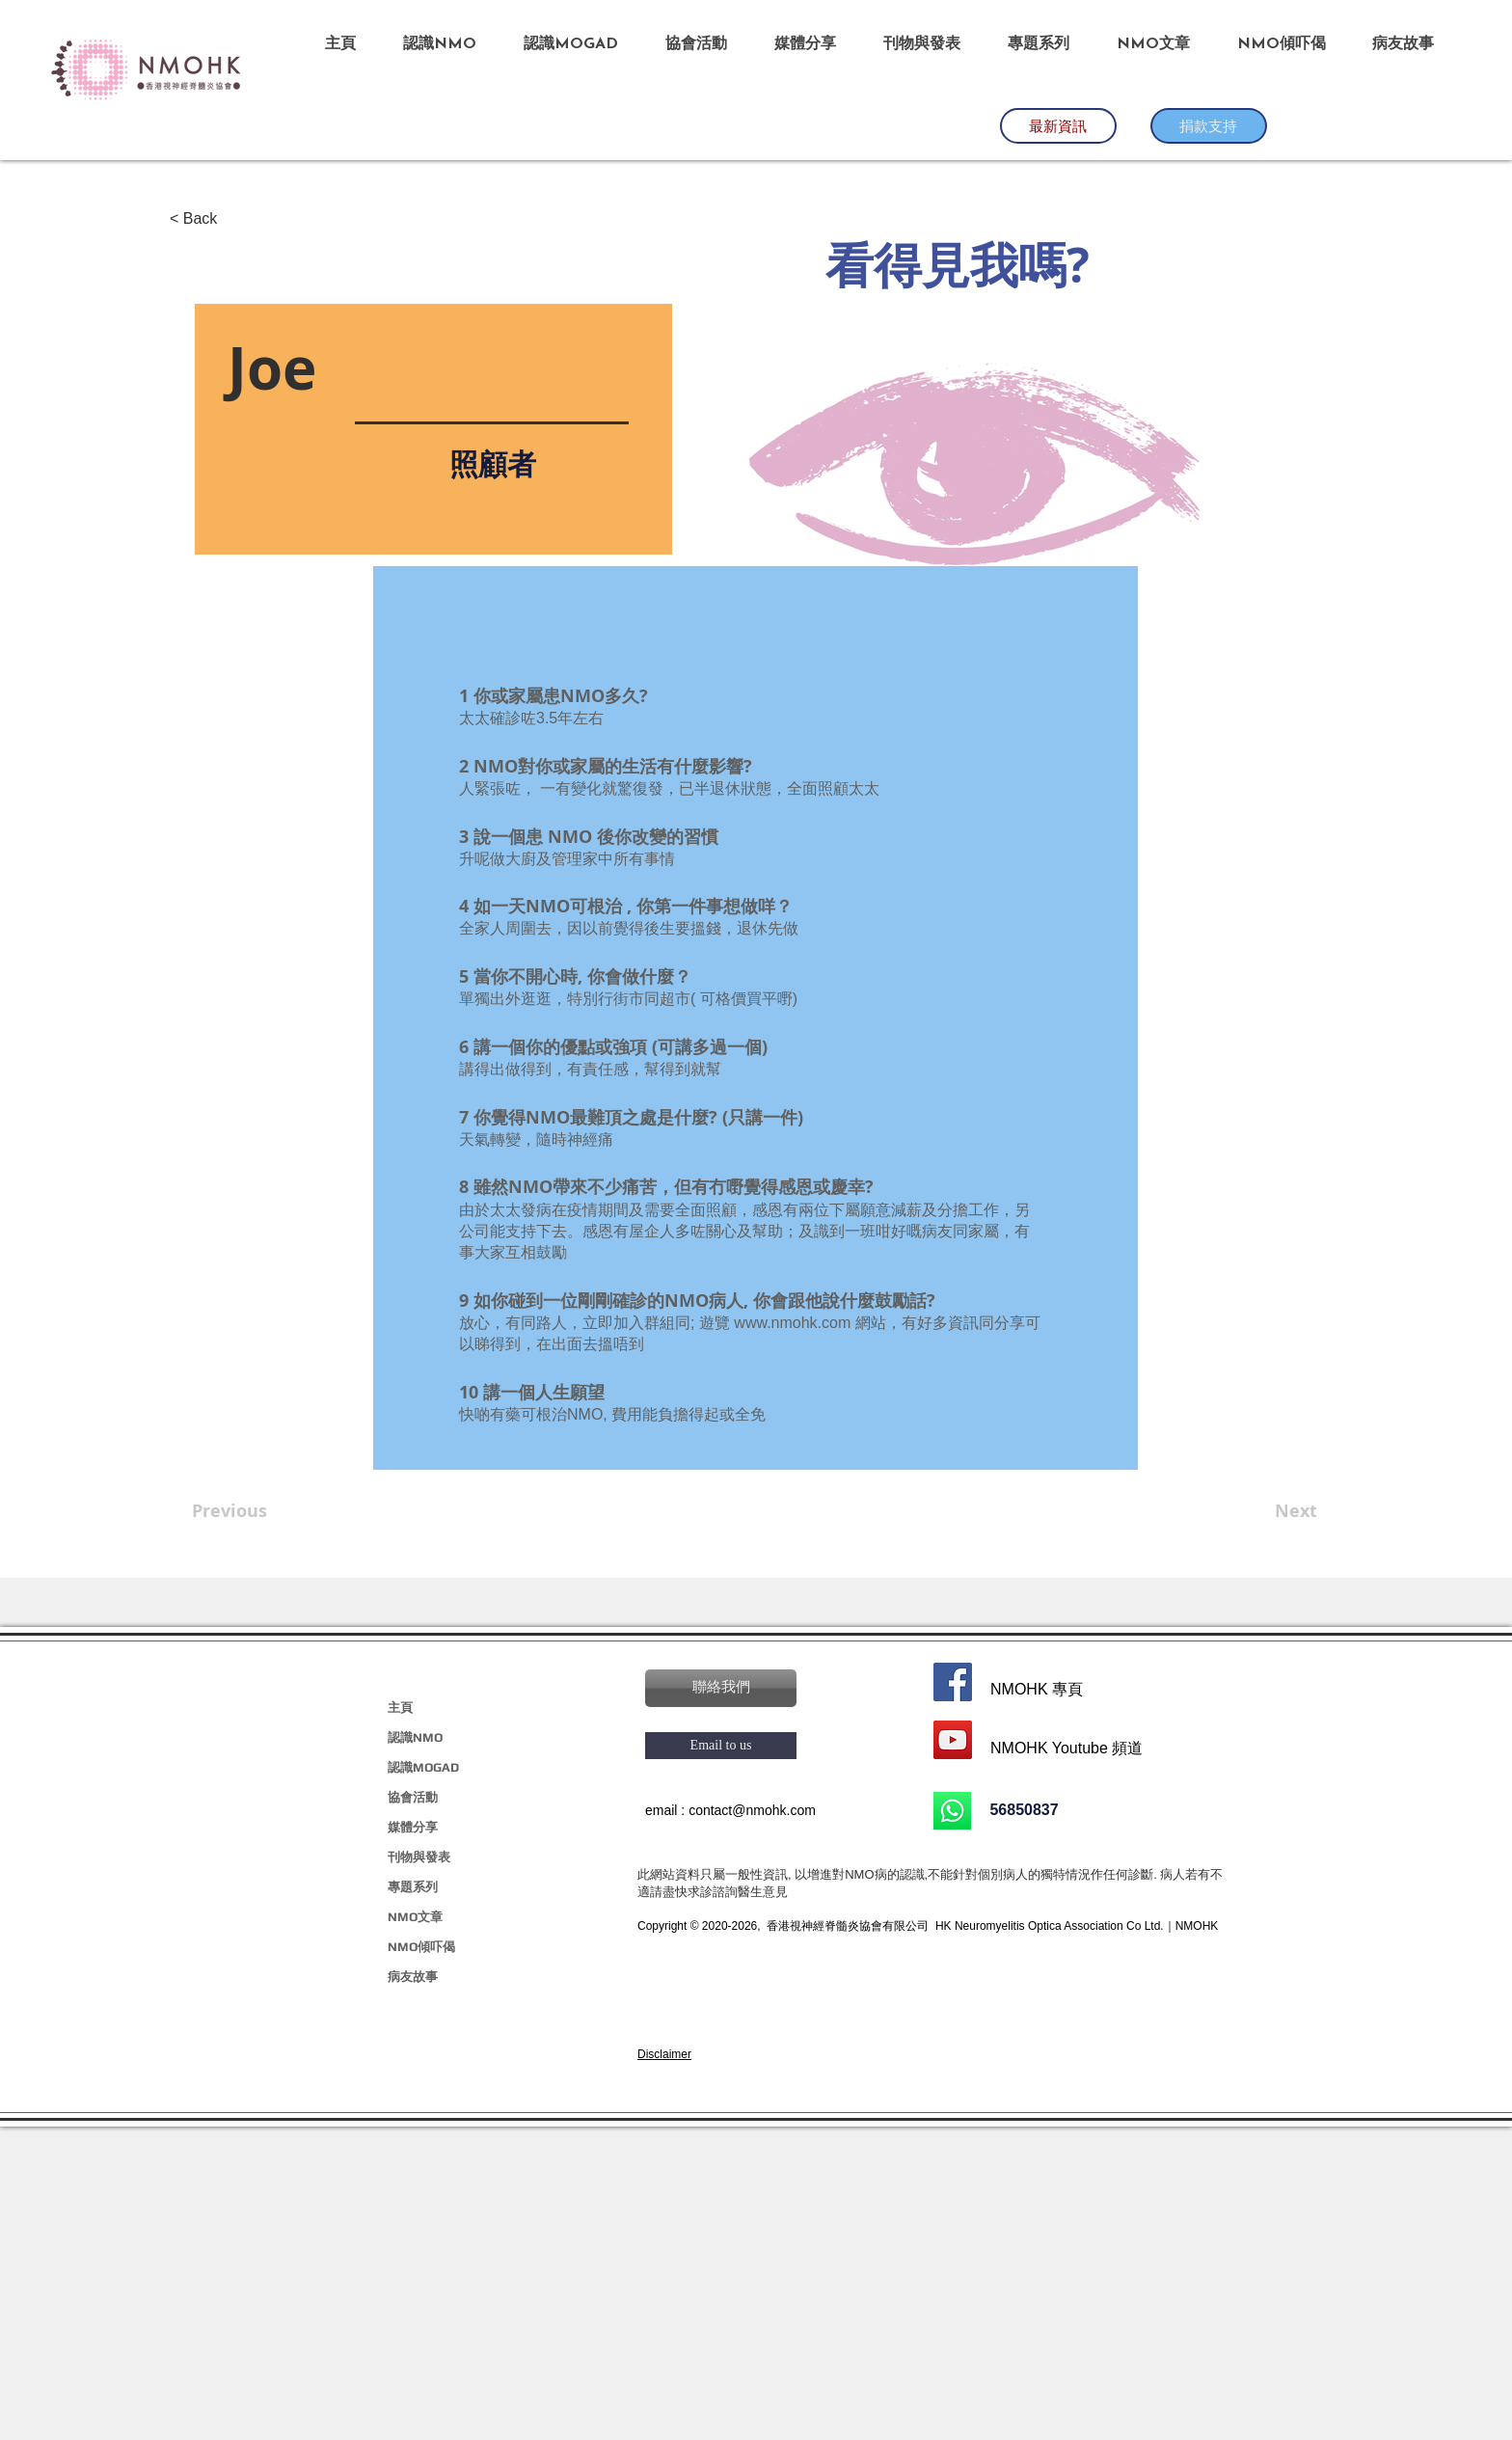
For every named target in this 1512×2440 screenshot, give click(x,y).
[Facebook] (952, 1682)
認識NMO (415, 1737)
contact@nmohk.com (752, 1810)
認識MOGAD (423, 1767)
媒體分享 (413, 1827)
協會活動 (413, 1797)
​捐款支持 (1208, 125)
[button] (720, 1688)
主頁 (400, 1707)
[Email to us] (720, 1745)
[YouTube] (952, 1740)
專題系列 (413, 1887)
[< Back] (233, 219)
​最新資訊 (1058, 125)
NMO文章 (415, 1917)
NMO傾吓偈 (421, 1946)
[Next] (1269, 1511)
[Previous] (255, 1511)
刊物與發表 (419, 1857)
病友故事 (413, 1976)
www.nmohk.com (792, 1323)
